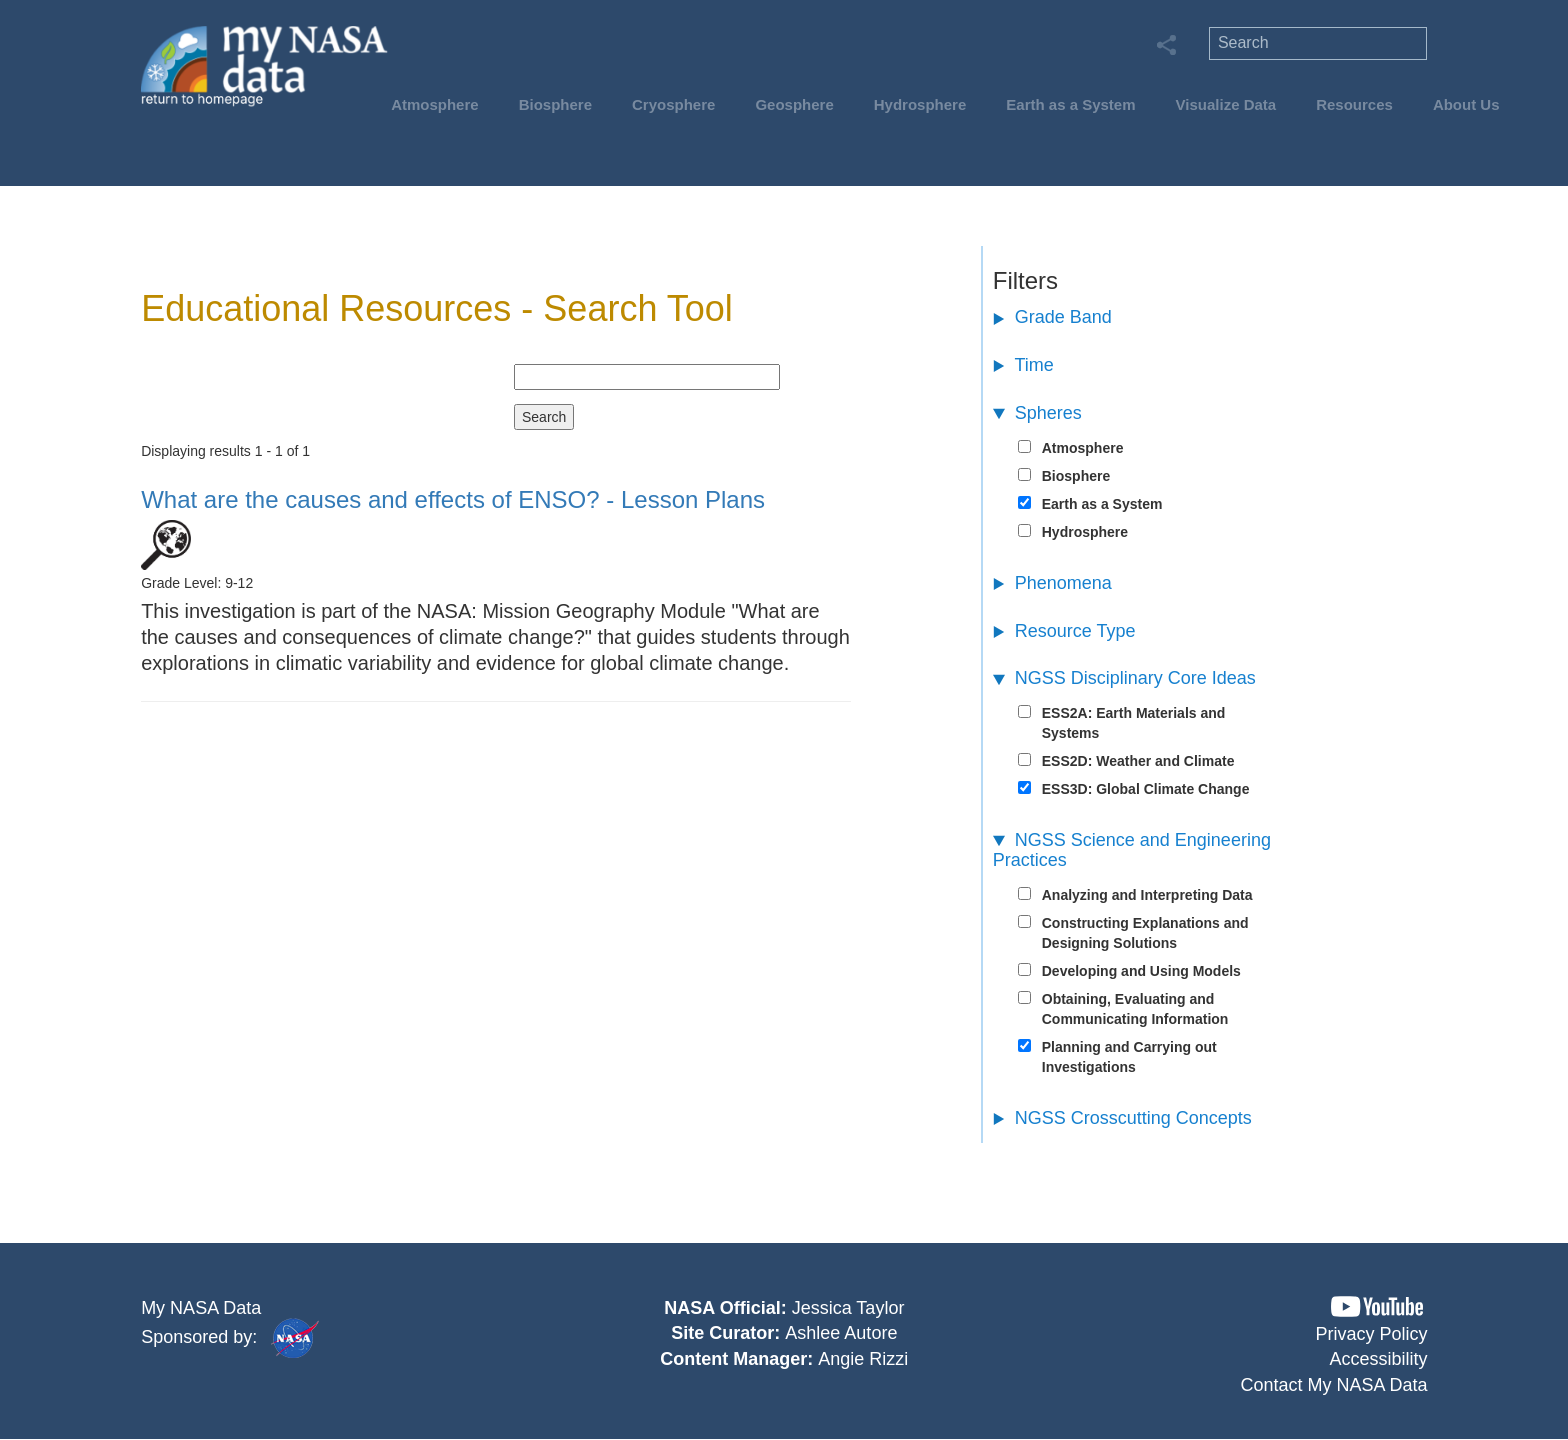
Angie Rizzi (863, 1359)
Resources (1354, 104)
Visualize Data (1226, 104)
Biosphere (555, 104)
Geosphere (794, 104)
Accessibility (1379, 1359)
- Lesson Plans (453, 499)
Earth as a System (1070, 104)
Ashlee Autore (841, 1333)
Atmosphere (435, 104)
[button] (1377, 1306)
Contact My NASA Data (1334, 1385)
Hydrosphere (920, 104)
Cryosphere (673, 104)
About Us (1466, 104)
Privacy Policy (1372, 1334)
